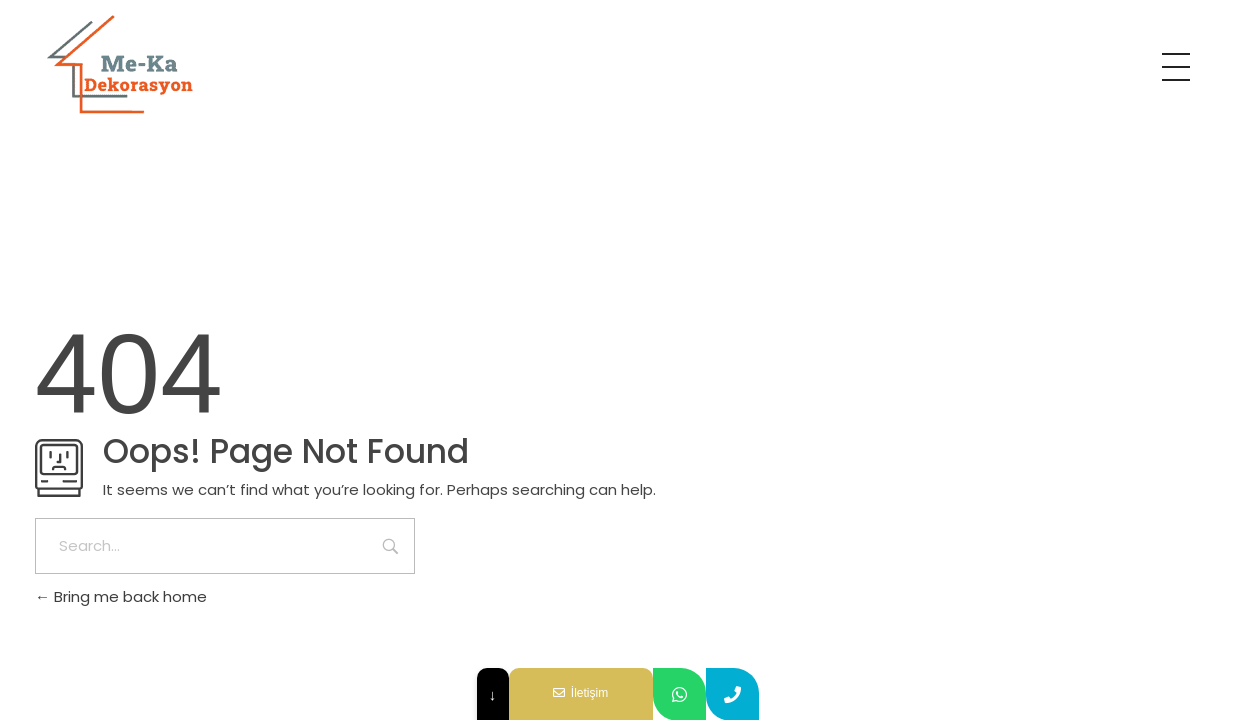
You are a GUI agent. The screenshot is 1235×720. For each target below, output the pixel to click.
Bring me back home (121, 596)
